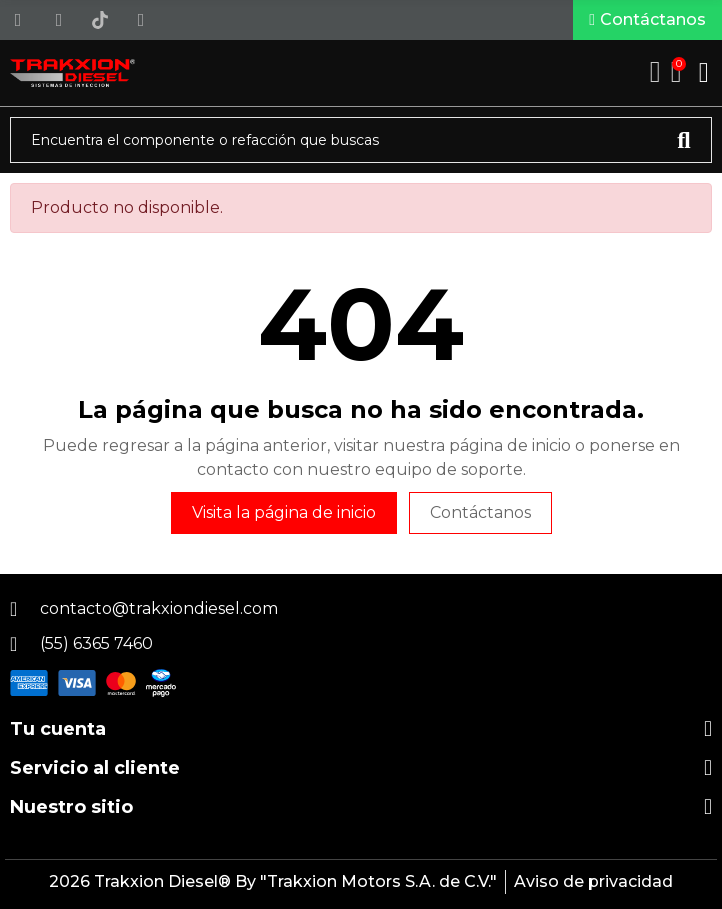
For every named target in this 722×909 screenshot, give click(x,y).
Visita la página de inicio (284, 512)
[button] (647, 20)
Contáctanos (480, 512)
